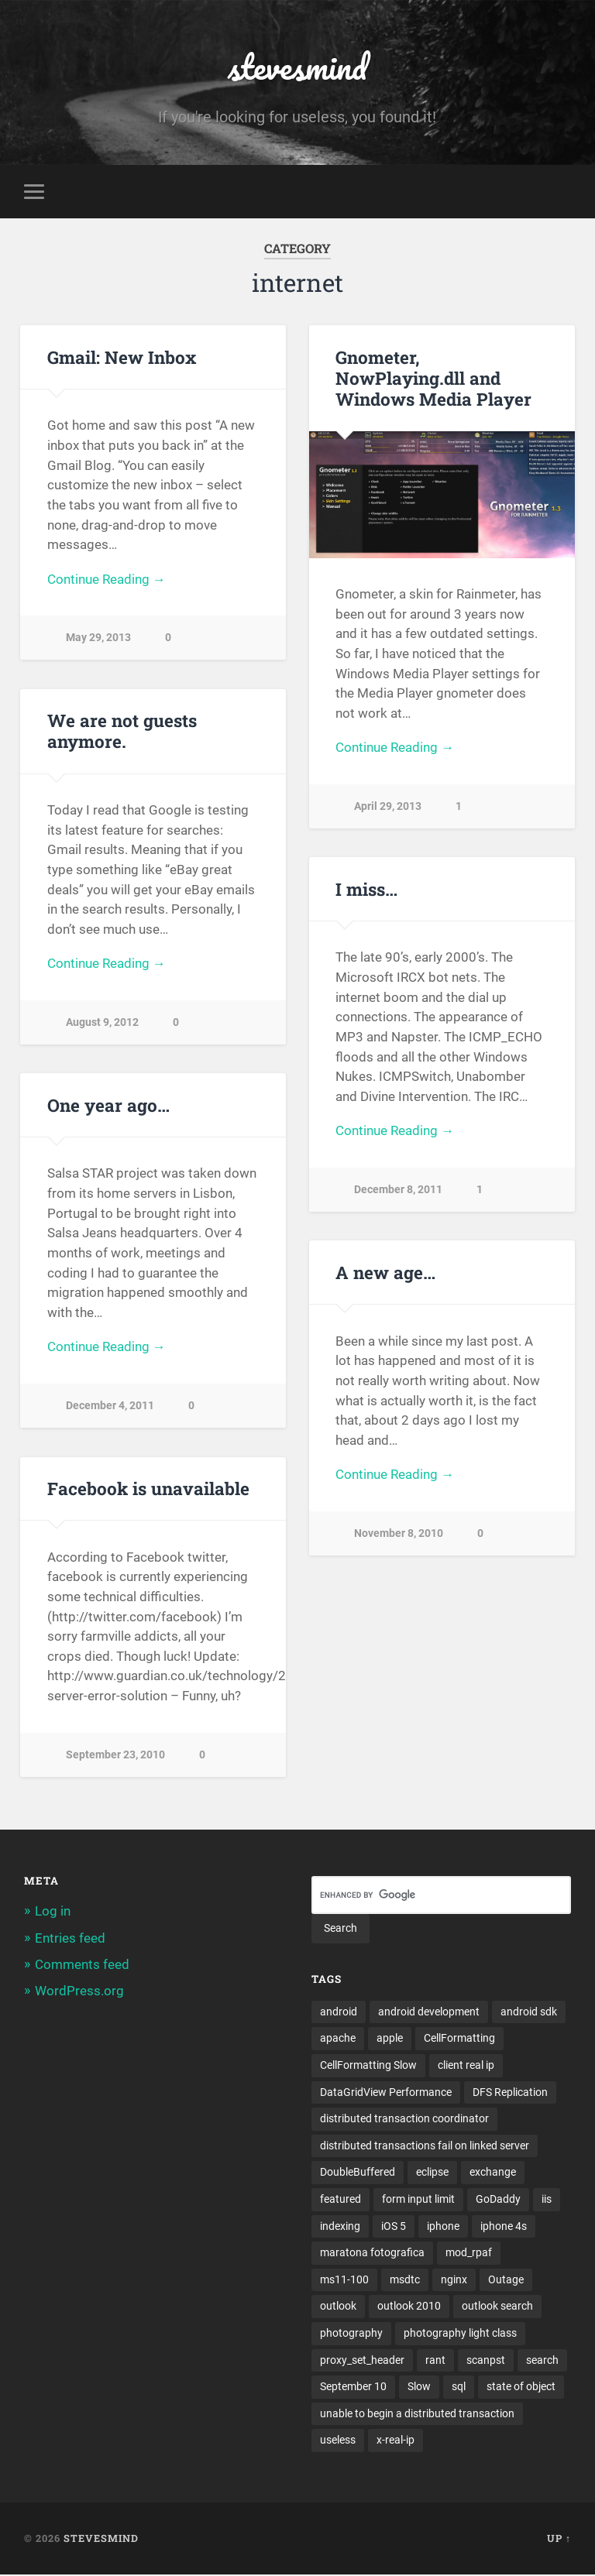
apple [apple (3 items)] (390, 2038)
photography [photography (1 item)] (351, 2333)
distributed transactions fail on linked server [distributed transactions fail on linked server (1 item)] (424, 2146)
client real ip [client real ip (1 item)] (466, 2065)
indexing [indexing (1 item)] (340, 2227)
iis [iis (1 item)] (547, 2200)
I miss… (366, 888)
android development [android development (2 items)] (429, 2011)
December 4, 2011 (110, 1405)
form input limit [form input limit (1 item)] (418, 2200)
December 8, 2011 (398, 1189)
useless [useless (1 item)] (338, 2441)
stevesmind (297, 66)
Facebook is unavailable (148, 1488)
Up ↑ (559, 2539)
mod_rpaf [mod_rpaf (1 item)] (468, 2253)
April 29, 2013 (387, 806)
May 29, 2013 (98, 638)
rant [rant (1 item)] (435, 2361)
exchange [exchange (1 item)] (492, 2172)
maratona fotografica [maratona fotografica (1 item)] (372, 2253)
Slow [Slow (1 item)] (419, 2388)
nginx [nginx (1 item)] (454, 2280)
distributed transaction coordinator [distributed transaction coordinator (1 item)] (404, 2119)
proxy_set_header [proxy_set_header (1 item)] (362, 2361)
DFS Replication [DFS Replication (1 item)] (510, 2092)
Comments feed (82, 1964)
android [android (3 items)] (338, 2011)
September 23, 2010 (115, 1754)
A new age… (385, 1272)
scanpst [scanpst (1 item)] (485, 2361)
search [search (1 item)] (542, 2361)
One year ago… (108, 1104)
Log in (53, 1911)
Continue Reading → (106, 579)
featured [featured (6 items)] (340, 2200)
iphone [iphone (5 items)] (443, 2227)
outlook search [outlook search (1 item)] (497, 2307)
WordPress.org (79, 1990)
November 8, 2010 (398, 1533)
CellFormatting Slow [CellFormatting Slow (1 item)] (368, 2065)
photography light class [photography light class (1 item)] (460, 2333)
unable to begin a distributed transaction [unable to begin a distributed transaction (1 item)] (417, 2414)
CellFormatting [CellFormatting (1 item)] (459, 2038)
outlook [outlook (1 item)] (338, 2307)
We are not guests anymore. (122, 730)
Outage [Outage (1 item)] (506, 2280)
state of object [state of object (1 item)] (521, 2388)
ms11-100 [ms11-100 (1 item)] (344, 2280)
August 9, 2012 (102, 1022)
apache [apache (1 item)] (338, 2038)
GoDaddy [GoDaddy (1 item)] (498, 2200)
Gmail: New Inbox (121, 357)
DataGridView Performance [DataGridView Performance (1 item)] (386, 2092)
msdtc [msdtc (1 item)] (405, 2280)
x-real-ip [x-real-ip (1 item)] (395, 2441)
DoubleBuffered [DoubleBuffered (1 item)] (357, 2172)
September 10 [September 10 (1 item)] (353, 2388)
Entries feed (70, 1938)
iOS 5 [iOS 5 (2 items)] (393, 2227)
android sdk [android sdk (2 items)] (528, 2011)
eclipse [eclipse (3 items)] (432, 2172)
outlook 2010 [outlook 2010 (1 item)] (409, 2307)
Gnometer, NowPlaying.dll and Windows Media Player (433, 377)
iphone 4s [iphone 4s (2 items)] (503, 2227)
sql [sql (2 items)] (459, 2388)
